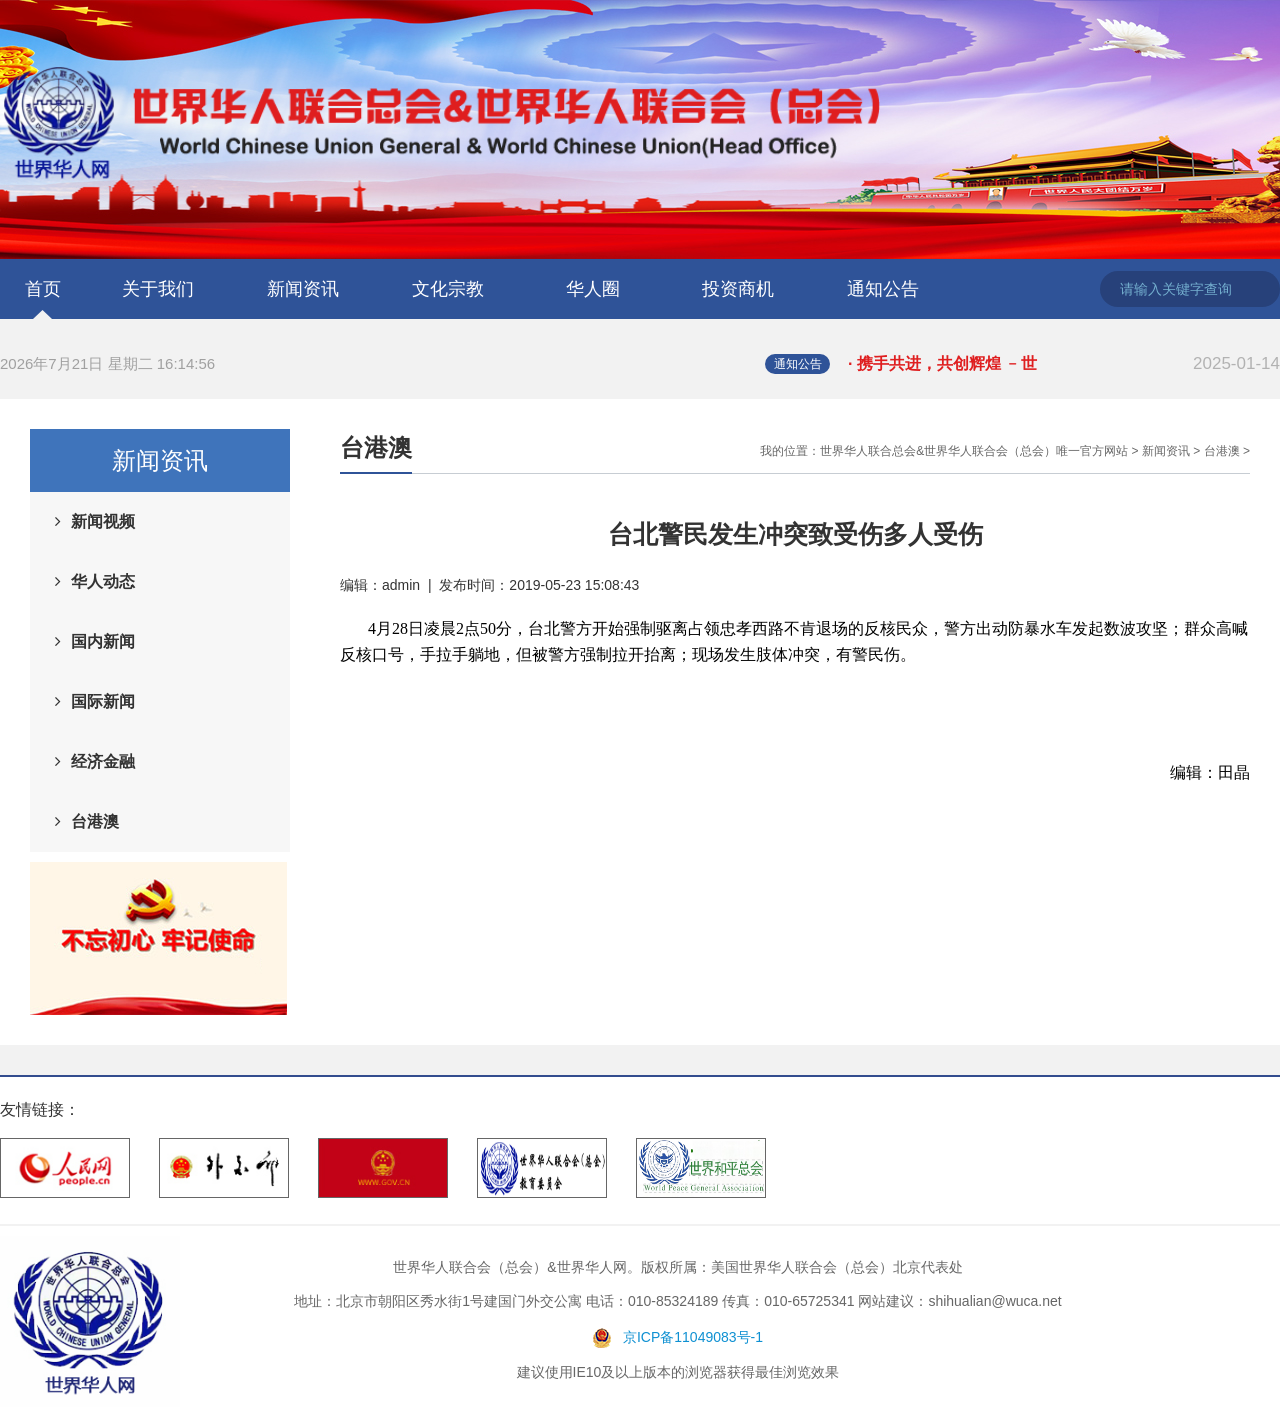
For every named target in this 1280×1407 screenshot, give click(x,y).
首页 (43, 289)
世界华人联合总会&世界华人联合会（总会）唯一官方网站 (974, 451)
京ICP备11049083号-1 (693, 1337)
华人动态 (103, 581)
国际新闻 (103, 701)
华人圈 (593, 289)
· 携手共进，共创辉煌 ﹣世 (1064, 364)
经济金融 (103, 761)
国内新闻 (103, 641)
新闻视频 (103, 521)
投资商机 (738, 289)
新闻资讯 (303, 289)
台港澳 (95, 821)
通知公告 (883, 289)
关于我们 (158, 289)
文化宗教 (448, 289)
